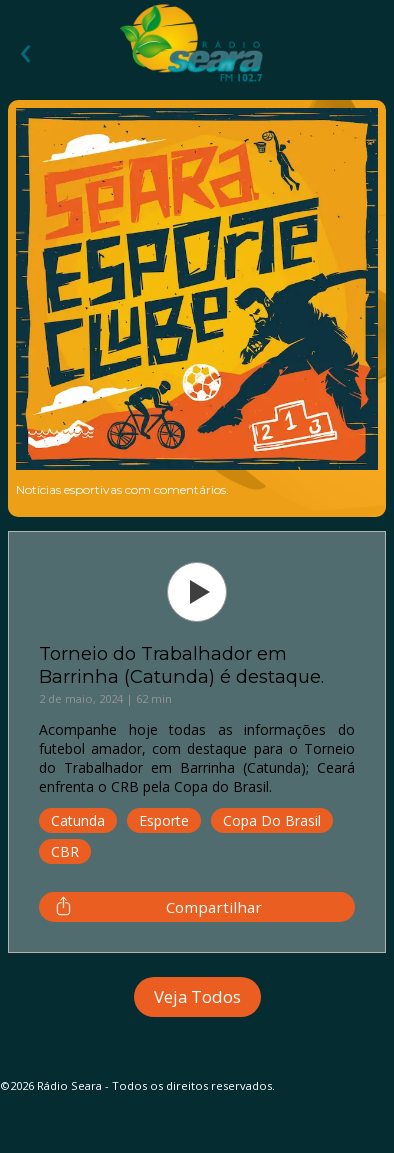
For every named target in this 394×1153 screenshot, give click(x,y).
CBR (65, 851)
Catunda (78, 820)
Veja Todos (197, 996)
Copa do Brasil (272, 820)
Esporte (164, 820)
